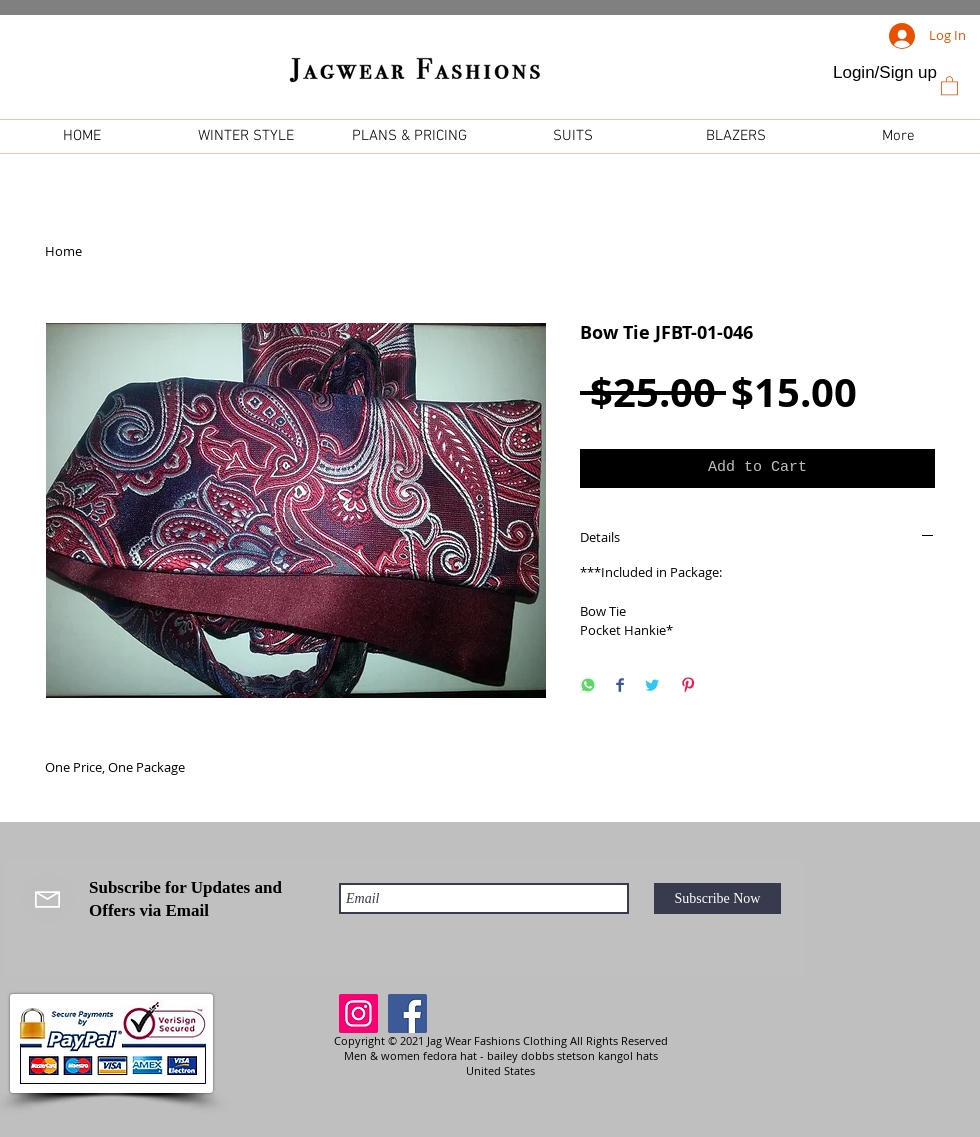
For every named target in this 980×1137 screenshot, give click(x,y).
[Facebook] (407, 1013)
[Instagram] (358, 1013)
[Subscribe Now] (717, 898)
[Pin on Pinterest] (688, 686)
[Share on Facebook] (620, 686)
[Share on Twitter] (652, 686)
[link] (949, 85)
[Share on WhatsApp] (588, 686)
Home (63, 251)
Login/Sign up (885, 72)
